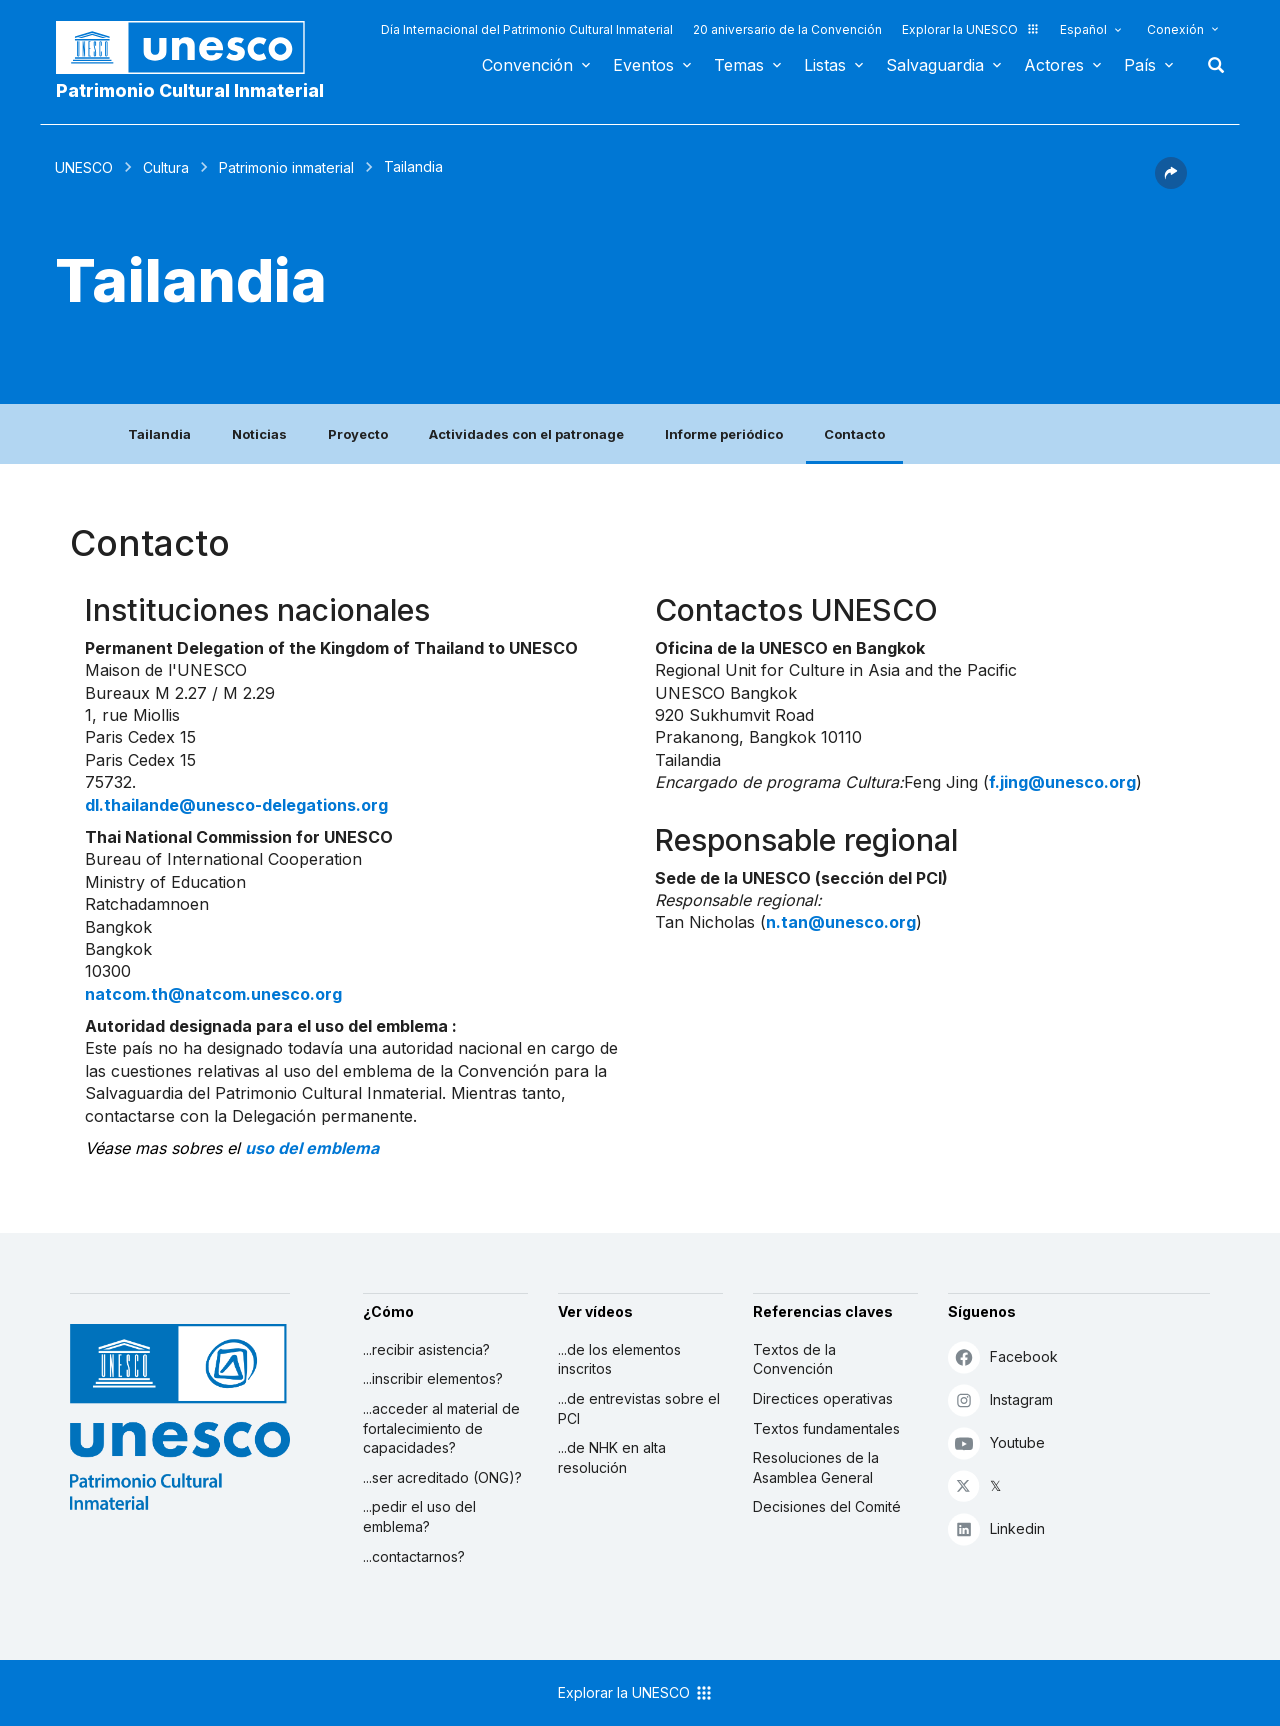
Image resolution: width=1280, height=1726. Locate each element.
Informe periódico (724, 434)
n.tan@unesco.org (841, 922)
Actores (1054, 65)
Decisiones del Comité (827, 1506)
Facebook (1003, 1356)
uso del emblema (312, 1148)
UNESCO (84, 167)
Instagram (1000, 1399)
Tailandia (159, 434)
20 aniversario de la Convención (787, 29)
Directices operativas (823, 1398)
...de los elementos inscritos (619, 1359)
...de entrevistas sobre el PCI (639, 1408)
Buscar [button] (1210, 65)
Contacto (854, 434)
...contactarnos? (414, 1556)
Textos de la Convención (794, 1359)
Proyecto (358, 434)
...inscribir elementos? (433, 1378)
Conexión (1175, 29)
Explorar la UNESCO (971, 29)
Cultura (166, 167)
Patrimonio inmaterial (286, 167)
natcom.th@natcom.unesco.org (213, 994)
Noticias (259, 434)
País (1140, 65)
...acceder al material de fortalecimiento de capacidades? (441, 1428)
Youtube (996, 1442)
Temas (739, 65)
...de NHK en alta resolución (612, 1457)
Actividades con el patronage (526, 434)
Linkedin (996, 1528)
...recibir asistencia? (426, 1349)
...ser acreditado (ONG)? (442, 1477)
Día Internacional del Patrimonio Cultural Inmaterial (527, 29)
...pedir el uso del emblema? (419, 1516)
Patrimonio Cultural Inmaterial (190, 90)
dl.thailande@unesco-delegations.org (236, 805)
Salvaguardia (935, 65)
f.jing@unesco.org (1062, 782)
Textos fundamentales (826, 1428)
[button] (1171, 183)
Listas (825, 65)
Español (1083, 29)
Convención (527, 65)
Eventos (643, 65)
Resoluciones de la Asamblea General (816, 1467)
